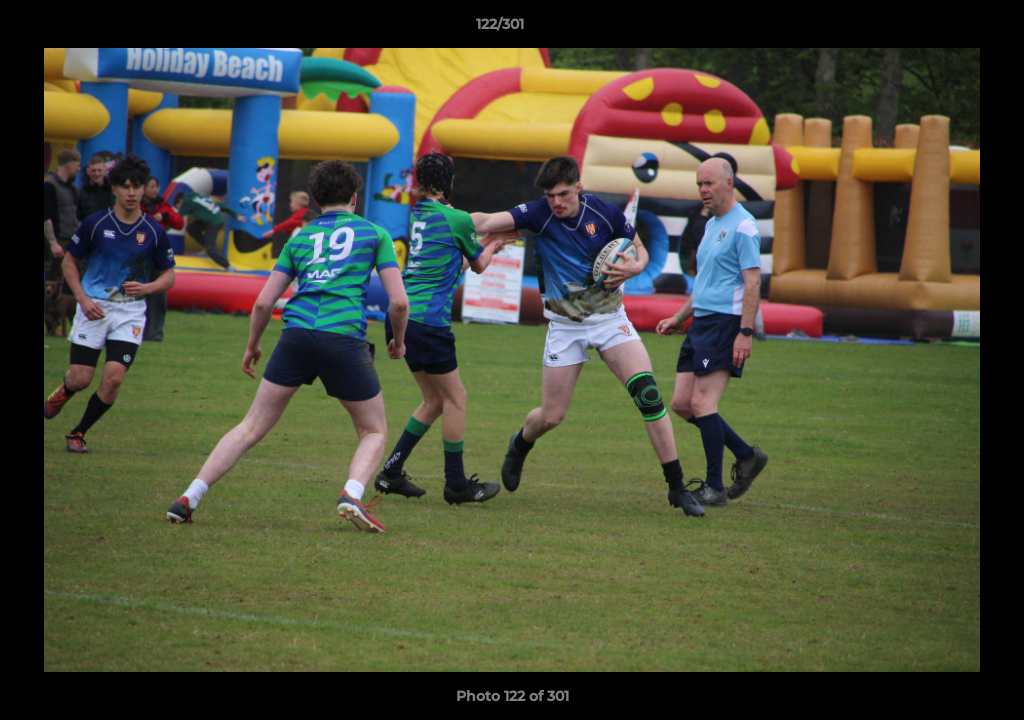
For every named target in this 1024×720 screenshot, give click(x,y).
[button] (940, 29)
